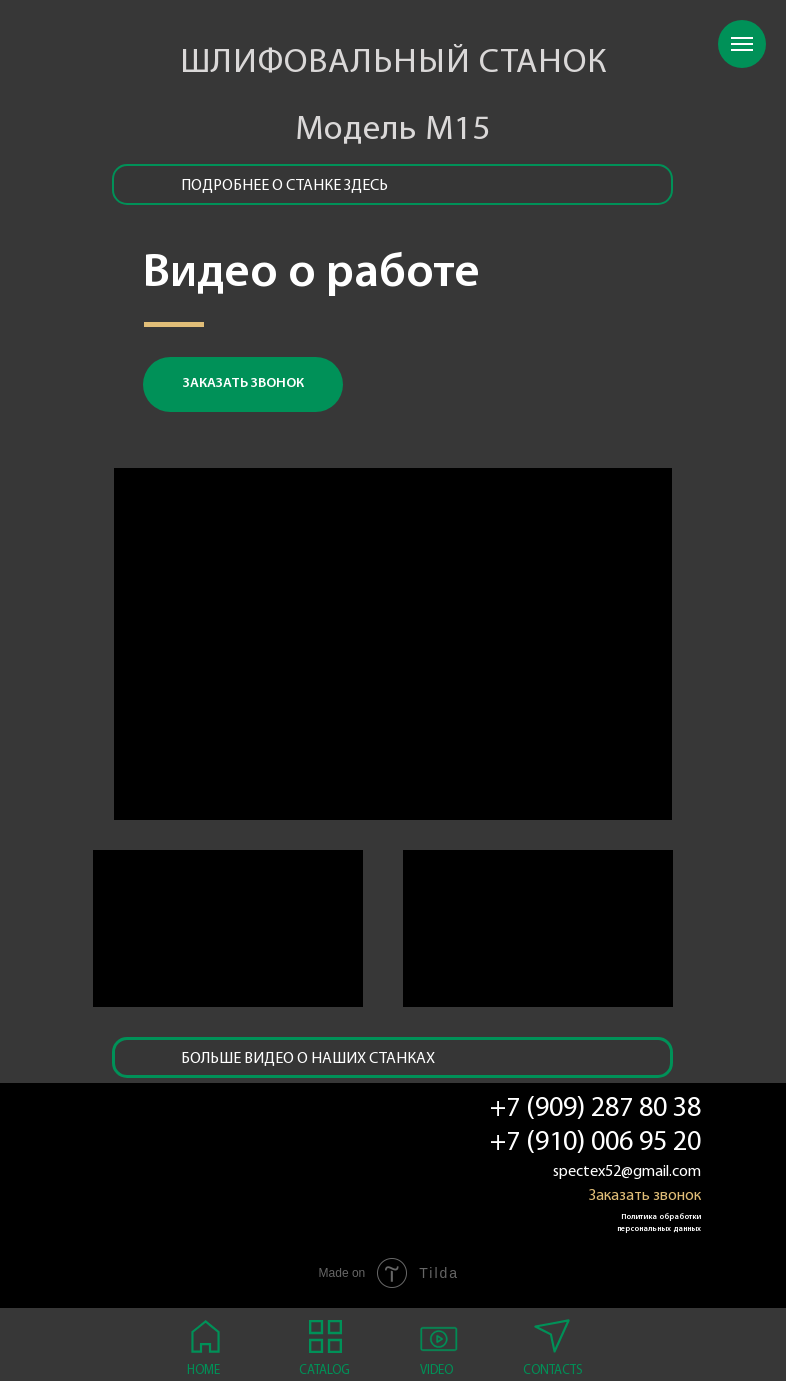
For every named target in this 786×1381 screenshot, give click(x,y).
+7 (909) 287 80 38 (595, 1109)
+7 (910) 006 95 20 (595, 1143)
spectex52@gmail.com (627, 1172)
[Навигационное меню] (742, 44)
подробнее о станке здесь (284, 186)
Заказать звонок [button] (645, 1196)
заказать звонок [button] (243, 383)
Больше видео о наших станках (308, 1059)
